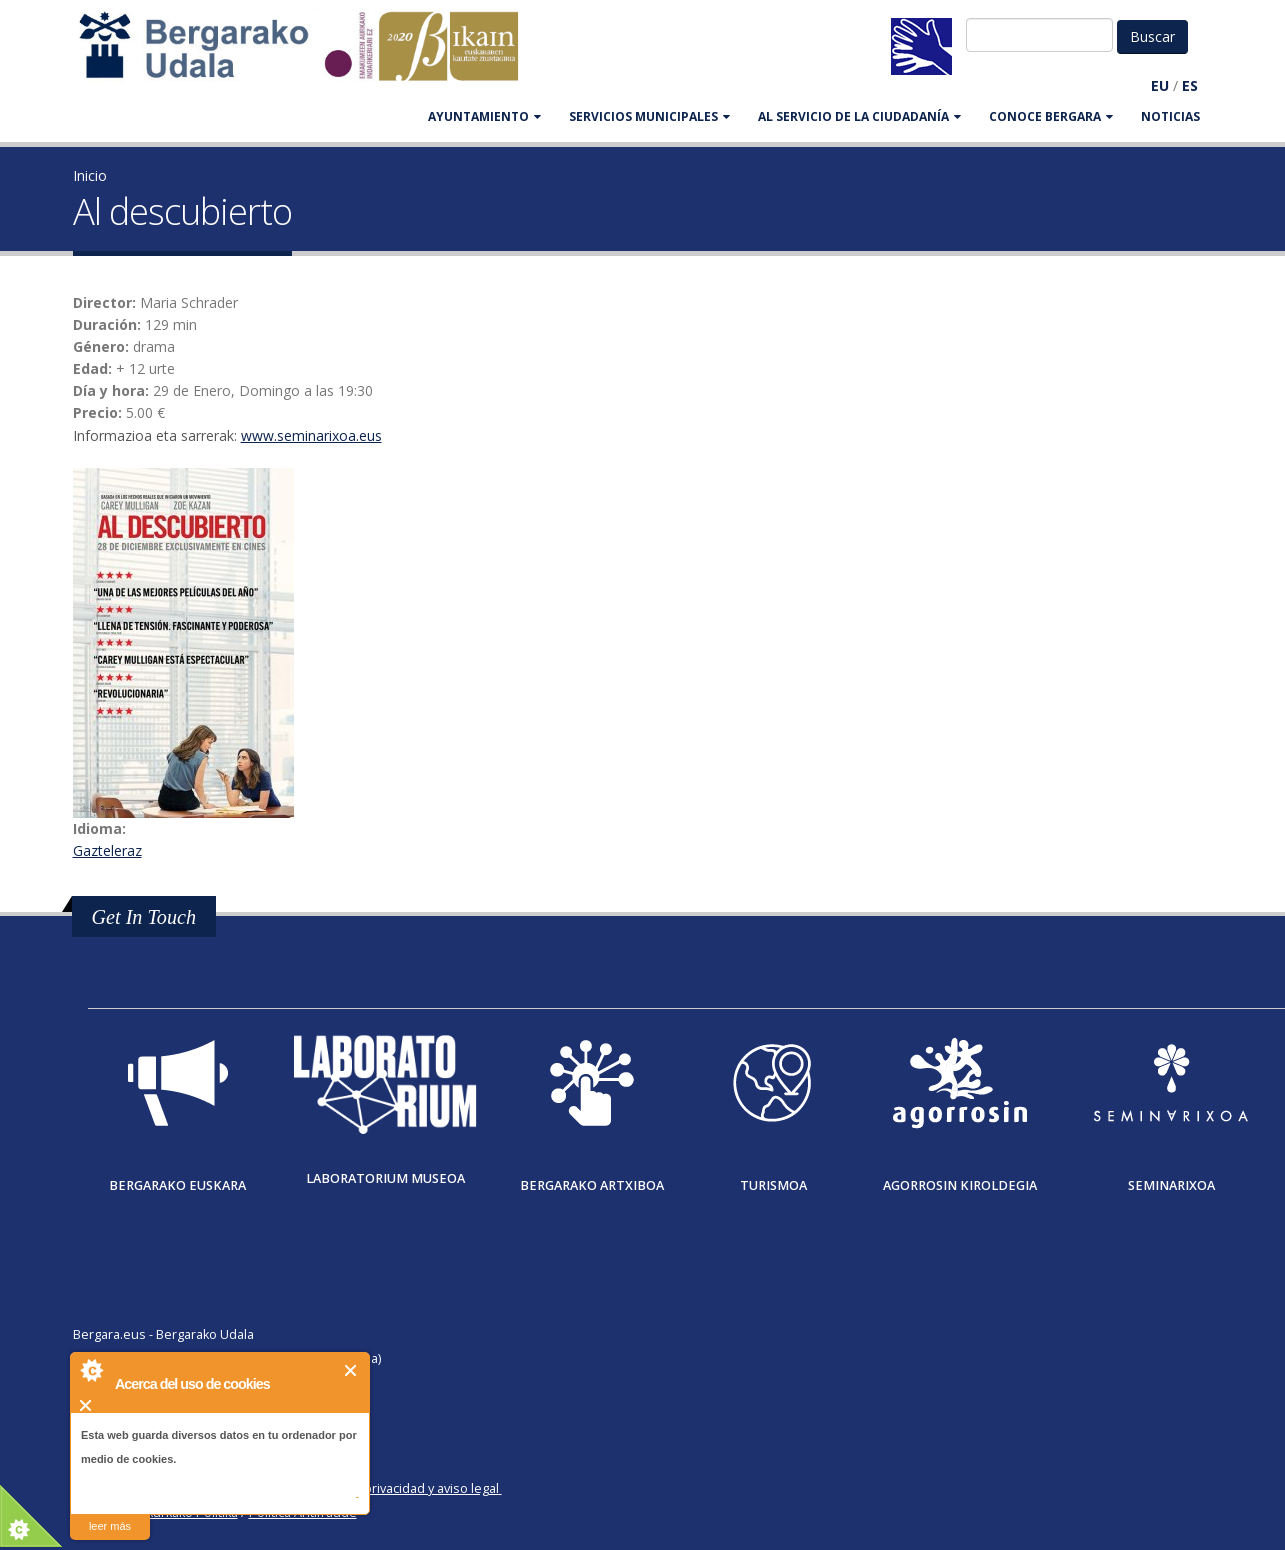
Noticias (1170, 116)
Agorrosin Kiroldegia (960, 1185)
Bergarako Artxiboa (592, 1185)
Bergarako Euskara (177, 1185)
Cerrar (351, 1370)
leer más (110, 1526)
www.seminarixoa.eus (311, 435)
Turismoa (773, 1185)
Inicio (90, 175)
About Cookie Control (91, 1370)
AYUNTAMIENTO (484, 116)
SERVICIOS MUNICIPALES (649, 116)
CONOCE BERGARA (1051, 116)
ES (1190, 85)
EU (1160, 85)
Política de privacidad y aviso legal (399, 1488)
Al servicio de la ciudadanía (859, 116)
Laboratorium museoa (385, 1178)
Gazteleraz (107, 850)
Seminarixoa (1171, 1185)
